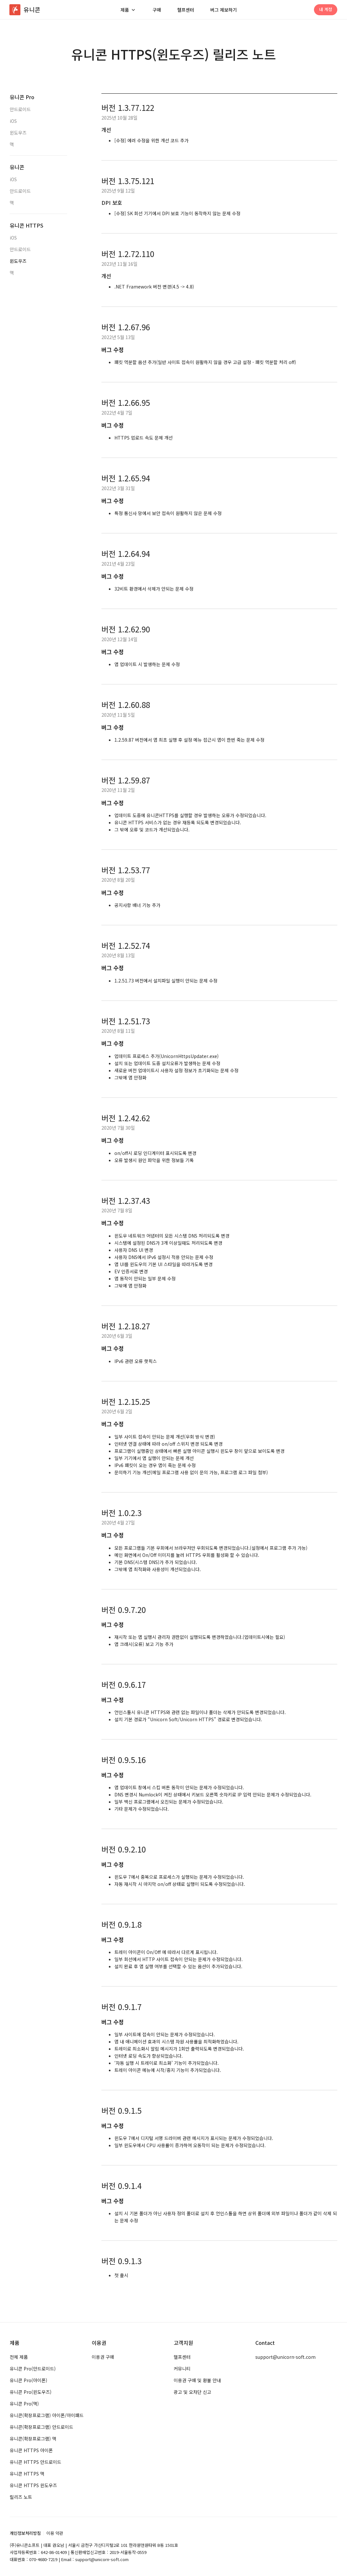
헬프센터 (185, 9)
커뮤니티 (182, 2368)
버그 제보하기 (223, 9)
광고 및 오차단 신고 (192, 2392)
